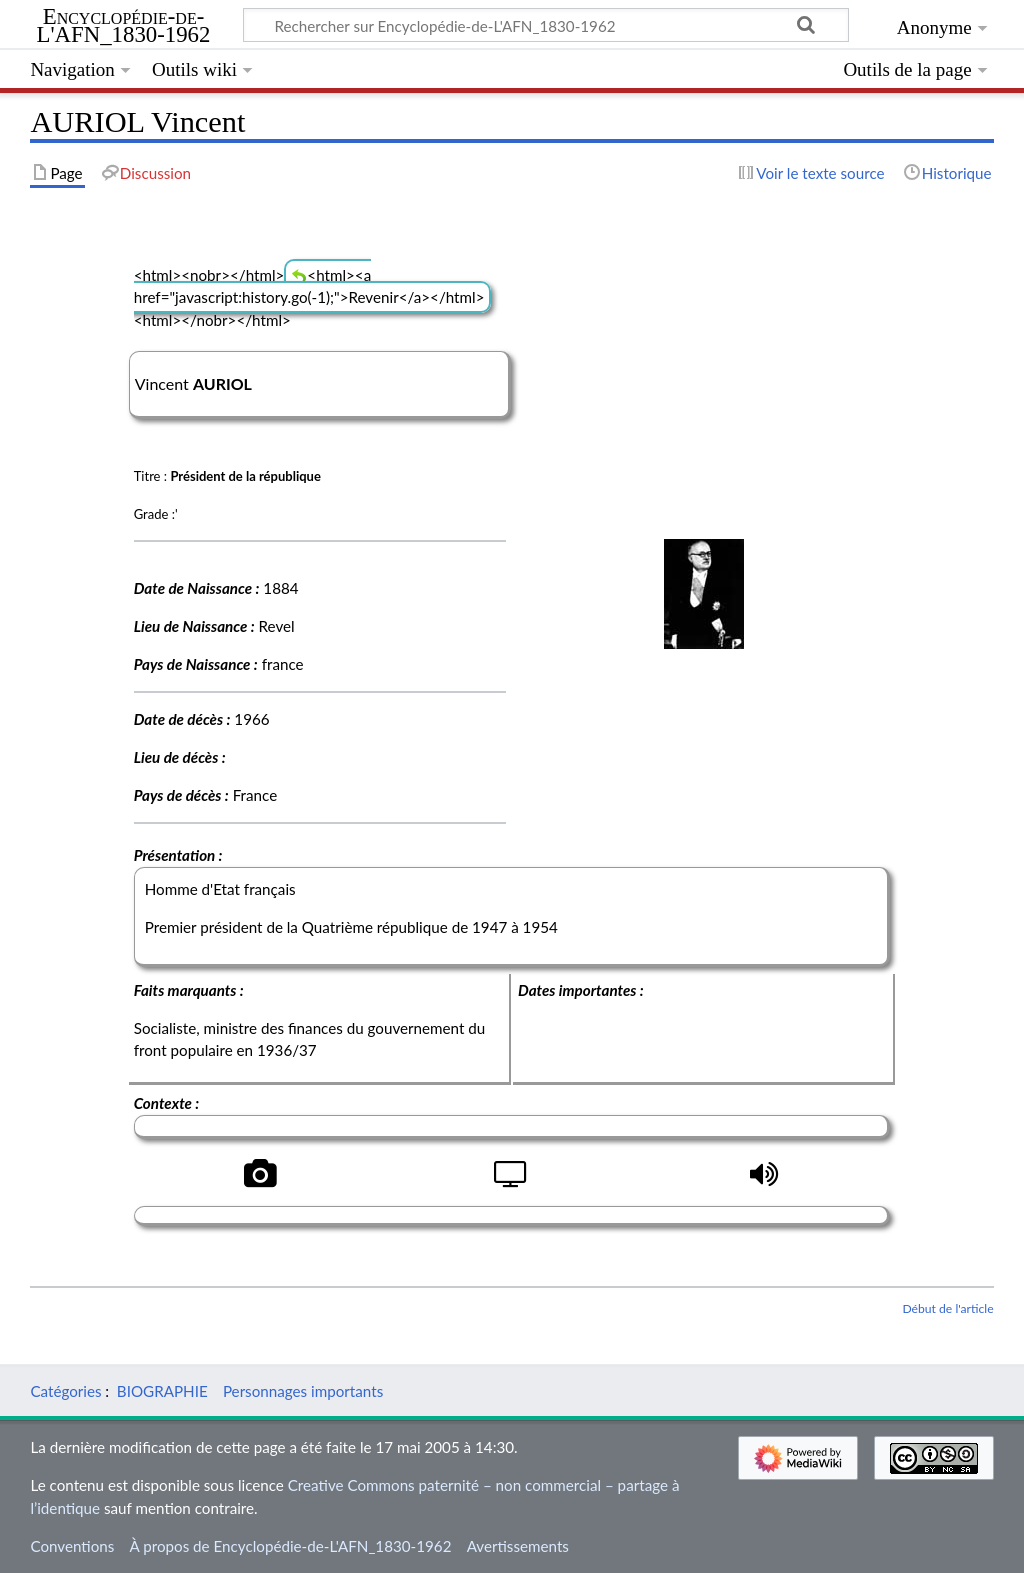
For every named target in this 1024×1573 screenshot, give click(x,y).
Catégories (65, 1391)
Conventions (72, 1546)
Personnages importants (303, 1391)
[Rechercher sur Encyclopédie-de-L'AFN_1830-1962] (546, 25)
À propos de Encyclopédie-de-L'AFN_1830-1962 (291, 1546)
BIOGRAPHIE (162, 1391)
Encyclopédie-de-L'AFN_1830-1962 (124, 26)
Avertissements (518, 1546)
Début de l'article (947, 1308)
